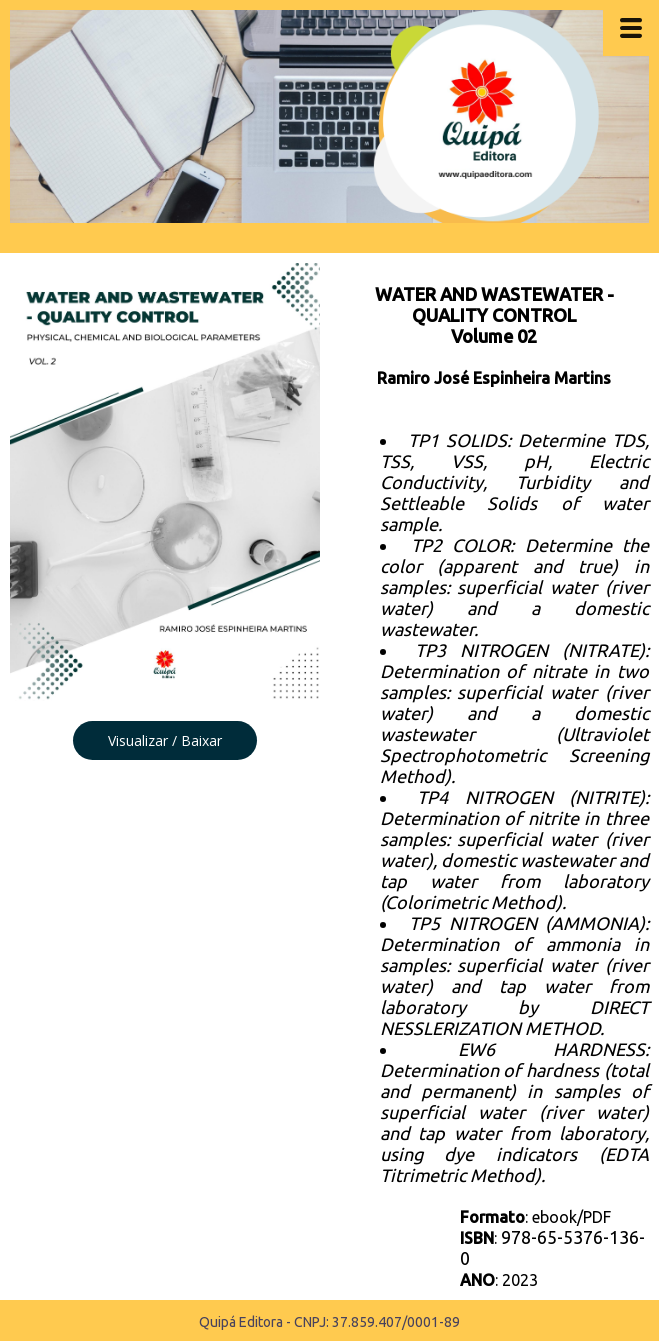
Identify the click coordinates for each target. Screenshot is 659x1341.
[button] (165, 740)
